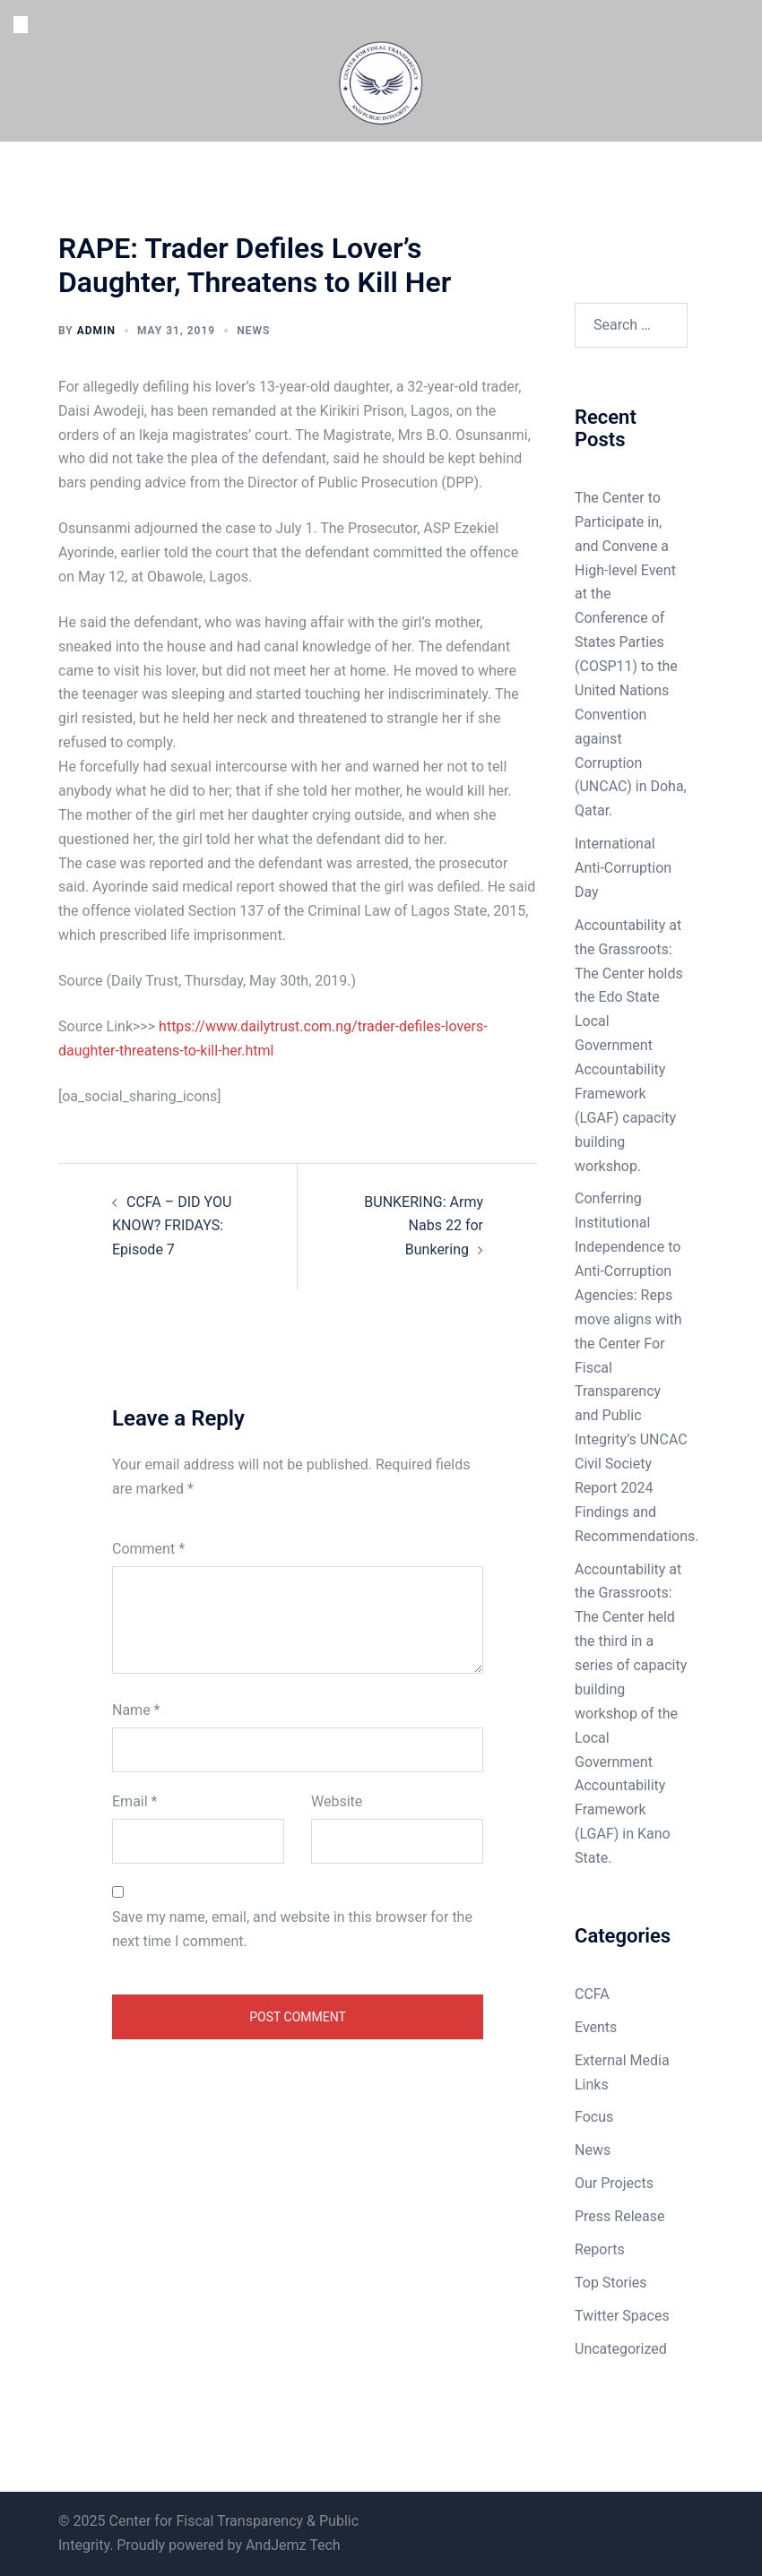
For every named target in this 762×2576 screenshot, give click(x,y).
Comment (148, 1548)
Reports (600, 2249)
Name (136, 1710)
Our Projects (614, 2183)
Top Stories (611, 2282)
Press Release (620, 2216)
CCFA (592, 1994)
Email (134, 1801)
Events (596, 2027)
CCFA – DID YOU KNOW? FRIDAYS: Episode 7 (171, 1226)
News (253, 330)
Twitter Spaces (622, 2315)
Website (336, 1801)
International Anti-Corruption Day (623, 867)
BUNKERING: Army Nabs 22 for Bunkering (423, 1226)
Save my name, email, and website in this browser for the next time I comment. (292, 1929)
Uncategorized (621, 2348)
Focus (594, 2116)
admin (96, 330)
